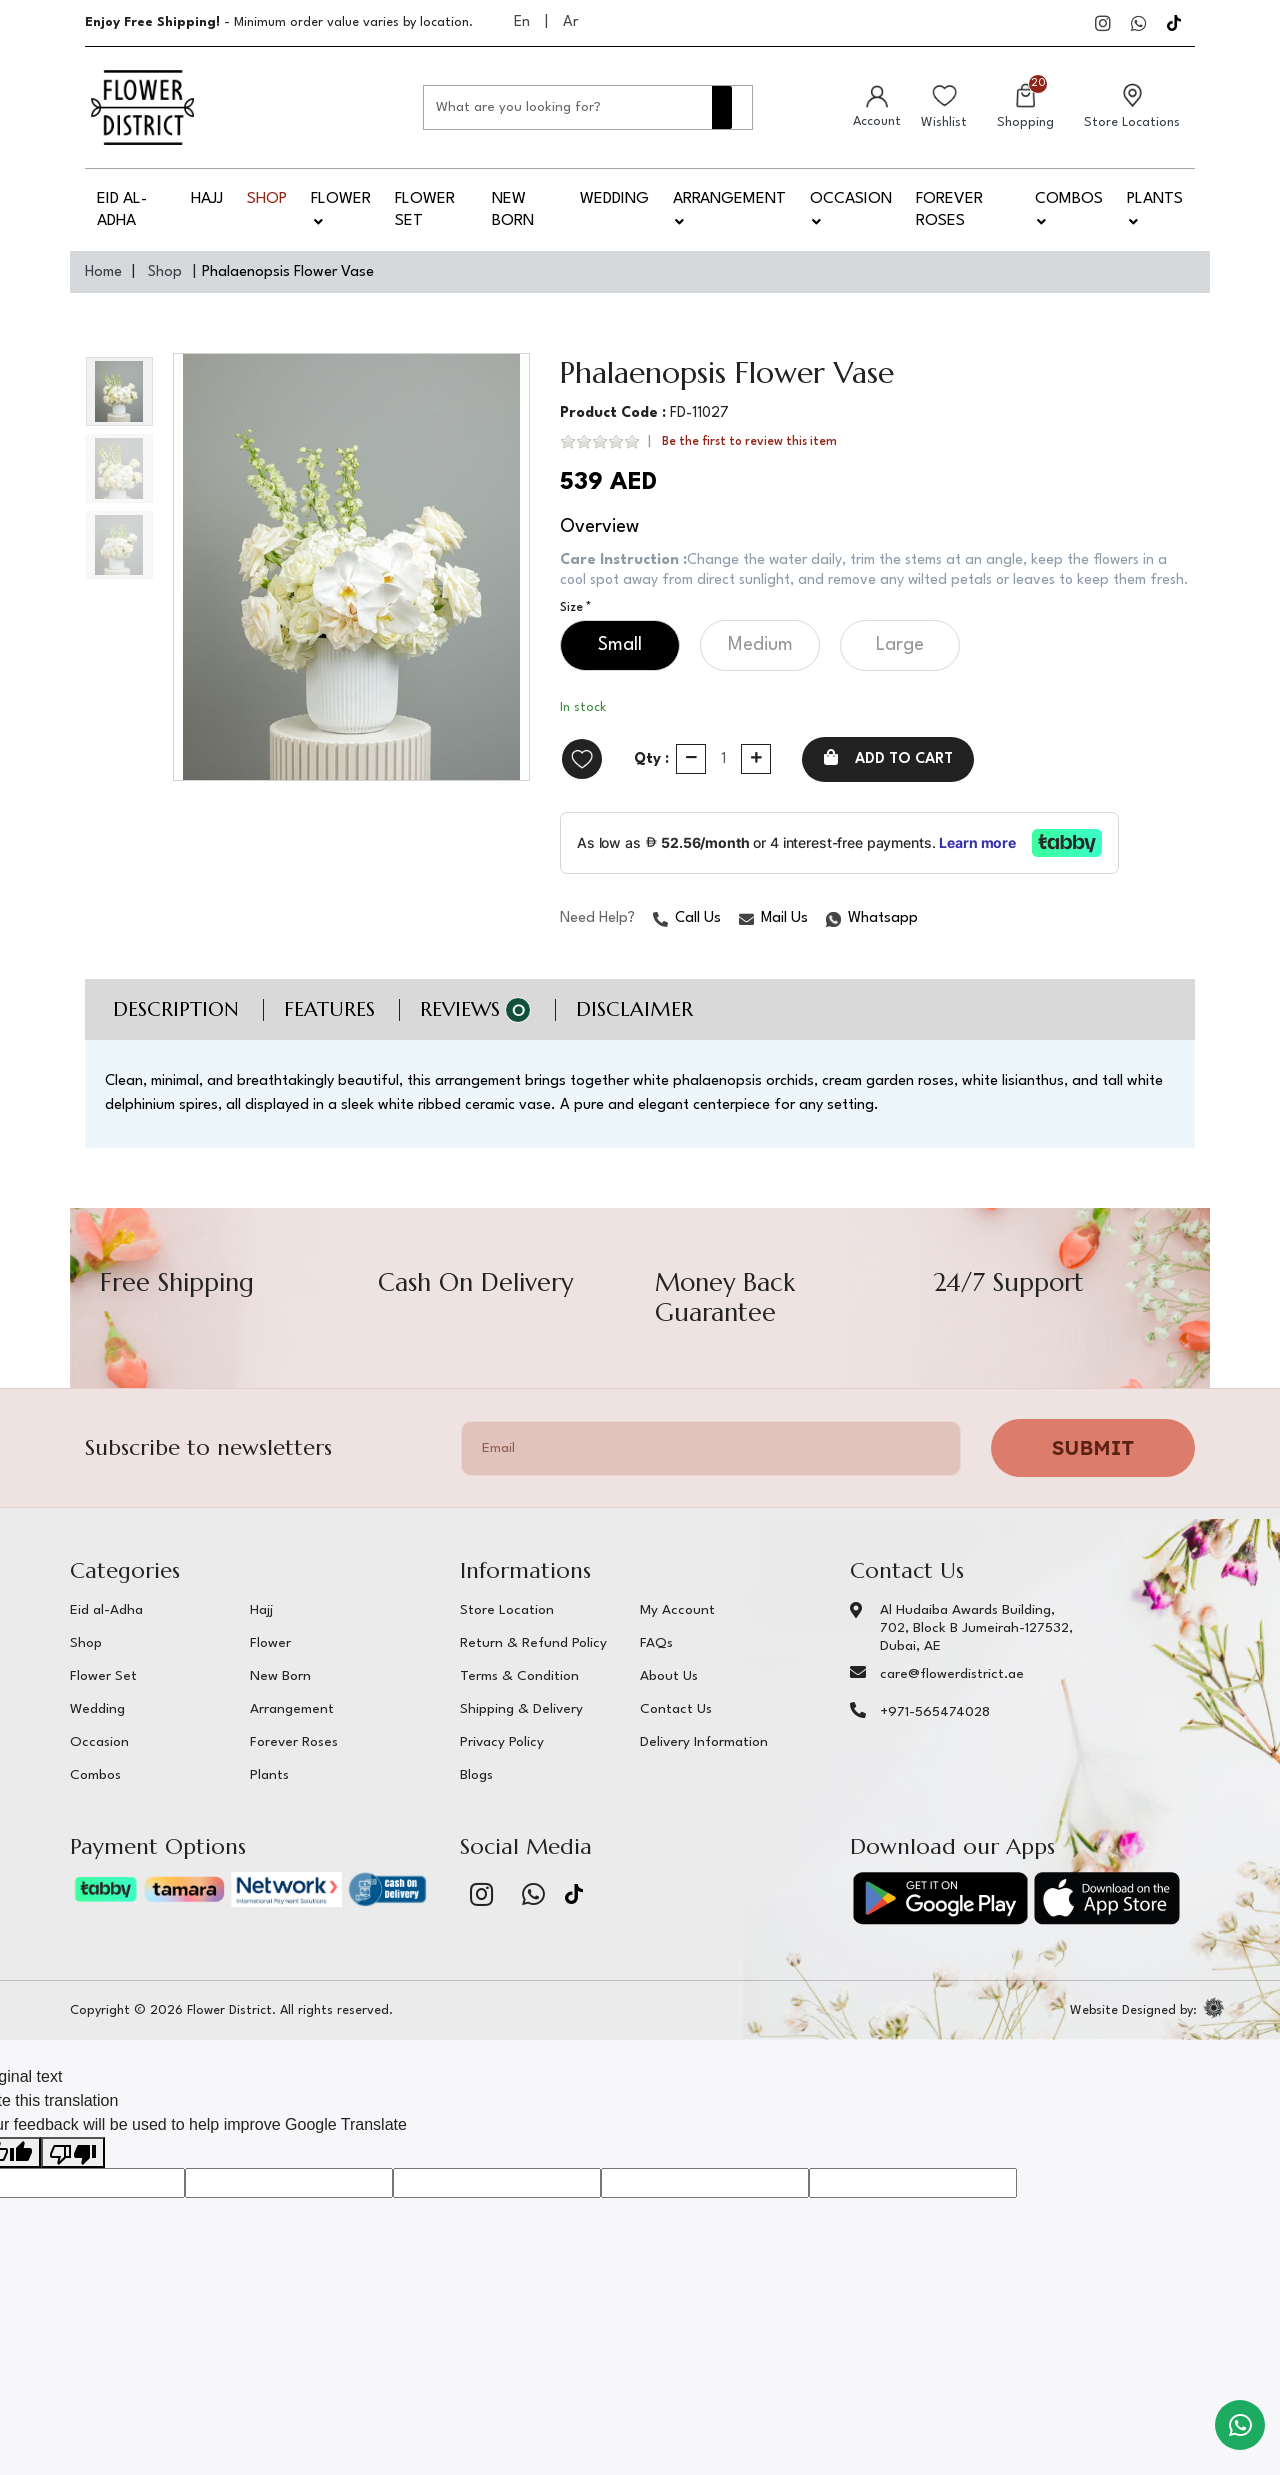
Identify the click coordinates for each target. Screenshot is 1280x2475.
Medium (760, 667)
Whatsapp (827, 943)
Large (900, 667)
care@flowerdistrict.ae (952, 1698)
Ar (570, 22)
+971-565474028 (935, 1736)
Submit (1093, 1471)
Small (620, 667)
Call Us (687, 942)
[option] (351, 567)
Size (571, 630)
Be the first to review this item (749, 443)
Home (103, 272)
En (522, 22)
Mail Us (773, 942)
